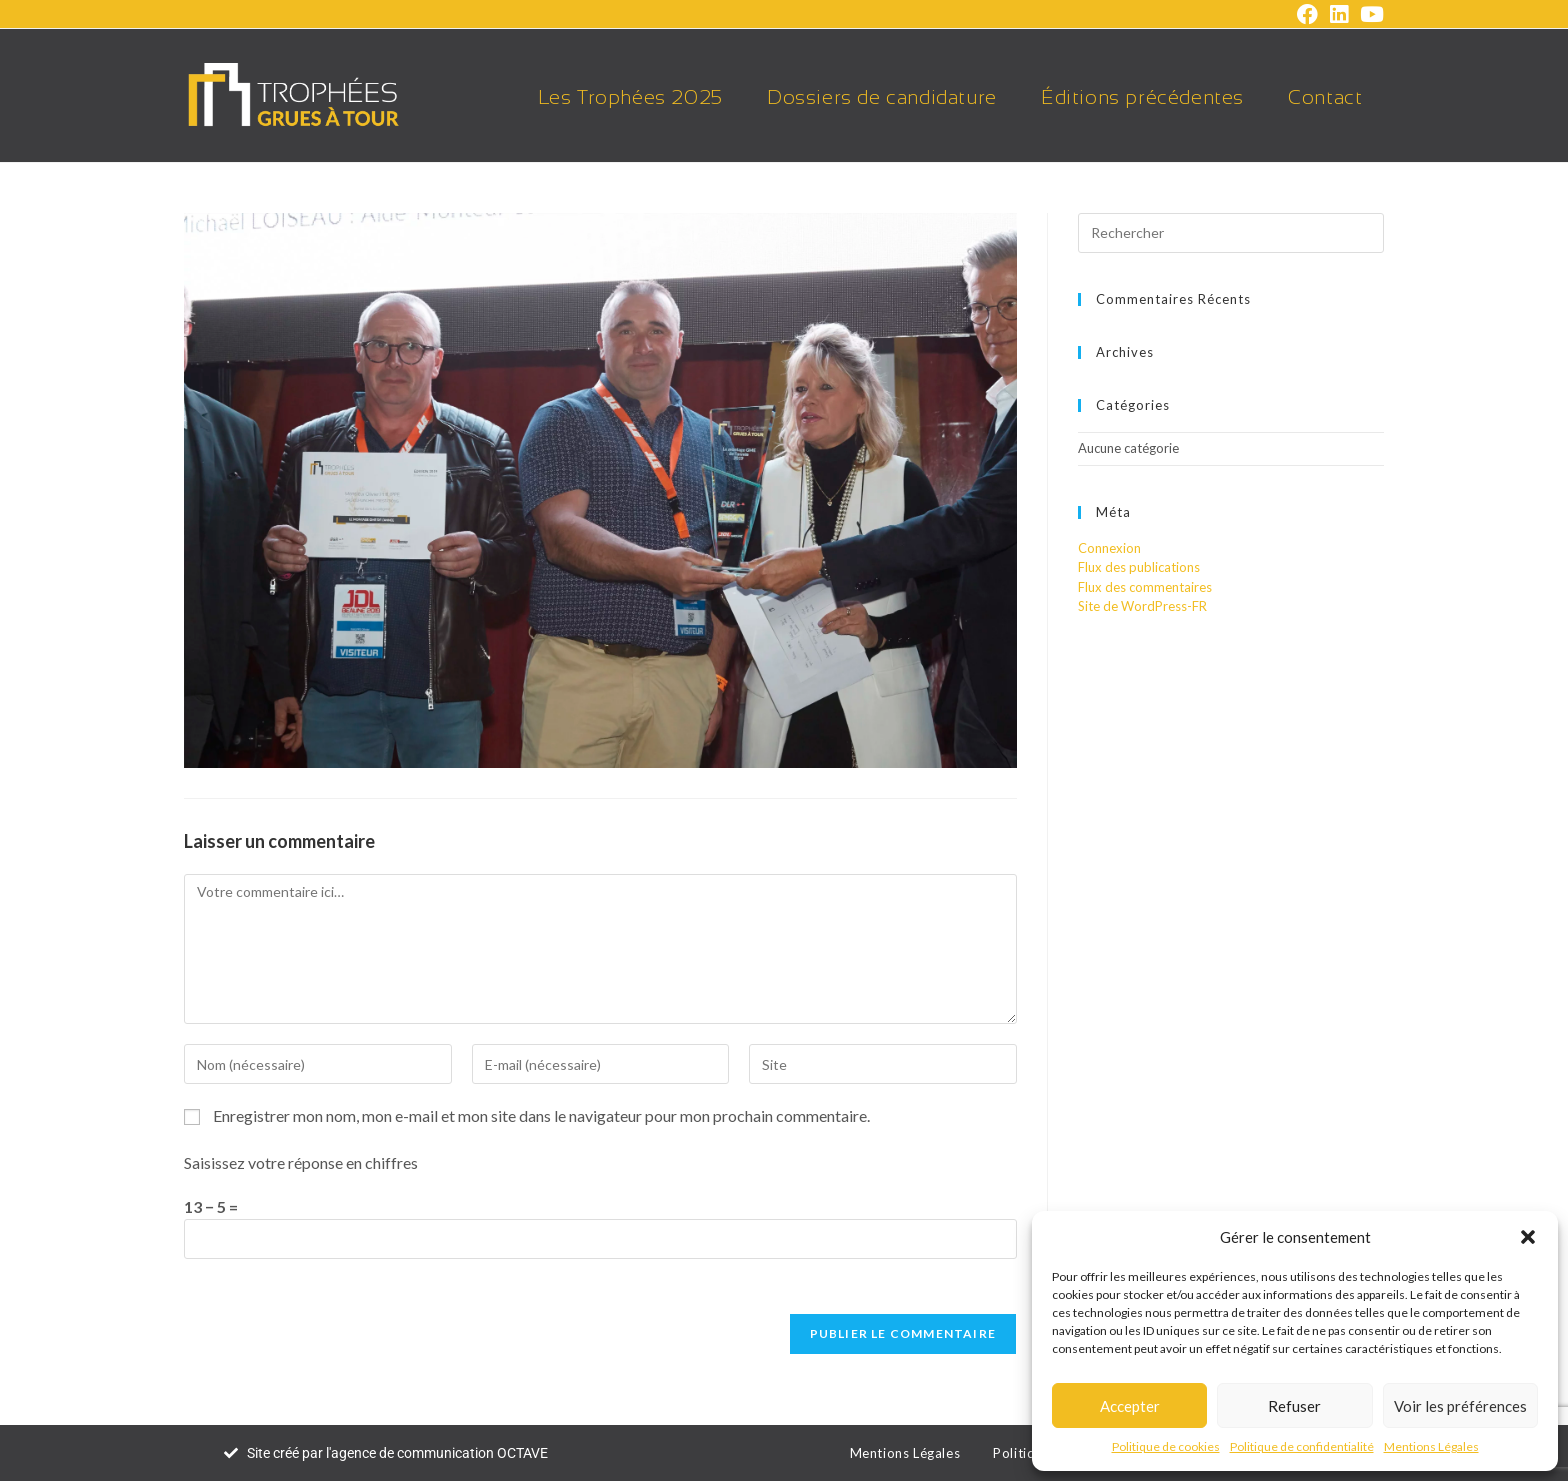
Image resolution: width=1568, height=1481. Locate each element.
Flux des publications (1139, 567)
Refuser (1294, 1406)
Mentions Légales (1431, 1446)
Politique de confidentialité (1302, 1446)
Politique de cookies (1166, 1446)
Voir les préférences (1460, 1406)
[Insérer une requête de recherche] (1231, 233)
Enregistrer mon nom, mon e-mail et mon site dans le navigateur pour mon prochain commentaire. (541, 1115)
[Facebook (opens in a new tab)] (1307, 14)
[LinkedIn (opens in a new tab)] (1339, 14)
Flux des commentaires (1145, 587)
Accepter (1130, 1406)
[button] (1528, 1237)
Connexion (1109, 548)
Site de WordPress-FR (1142, 606)
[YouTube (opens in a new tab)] (1369, 14)
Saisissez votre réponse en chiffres (301, 1162)
